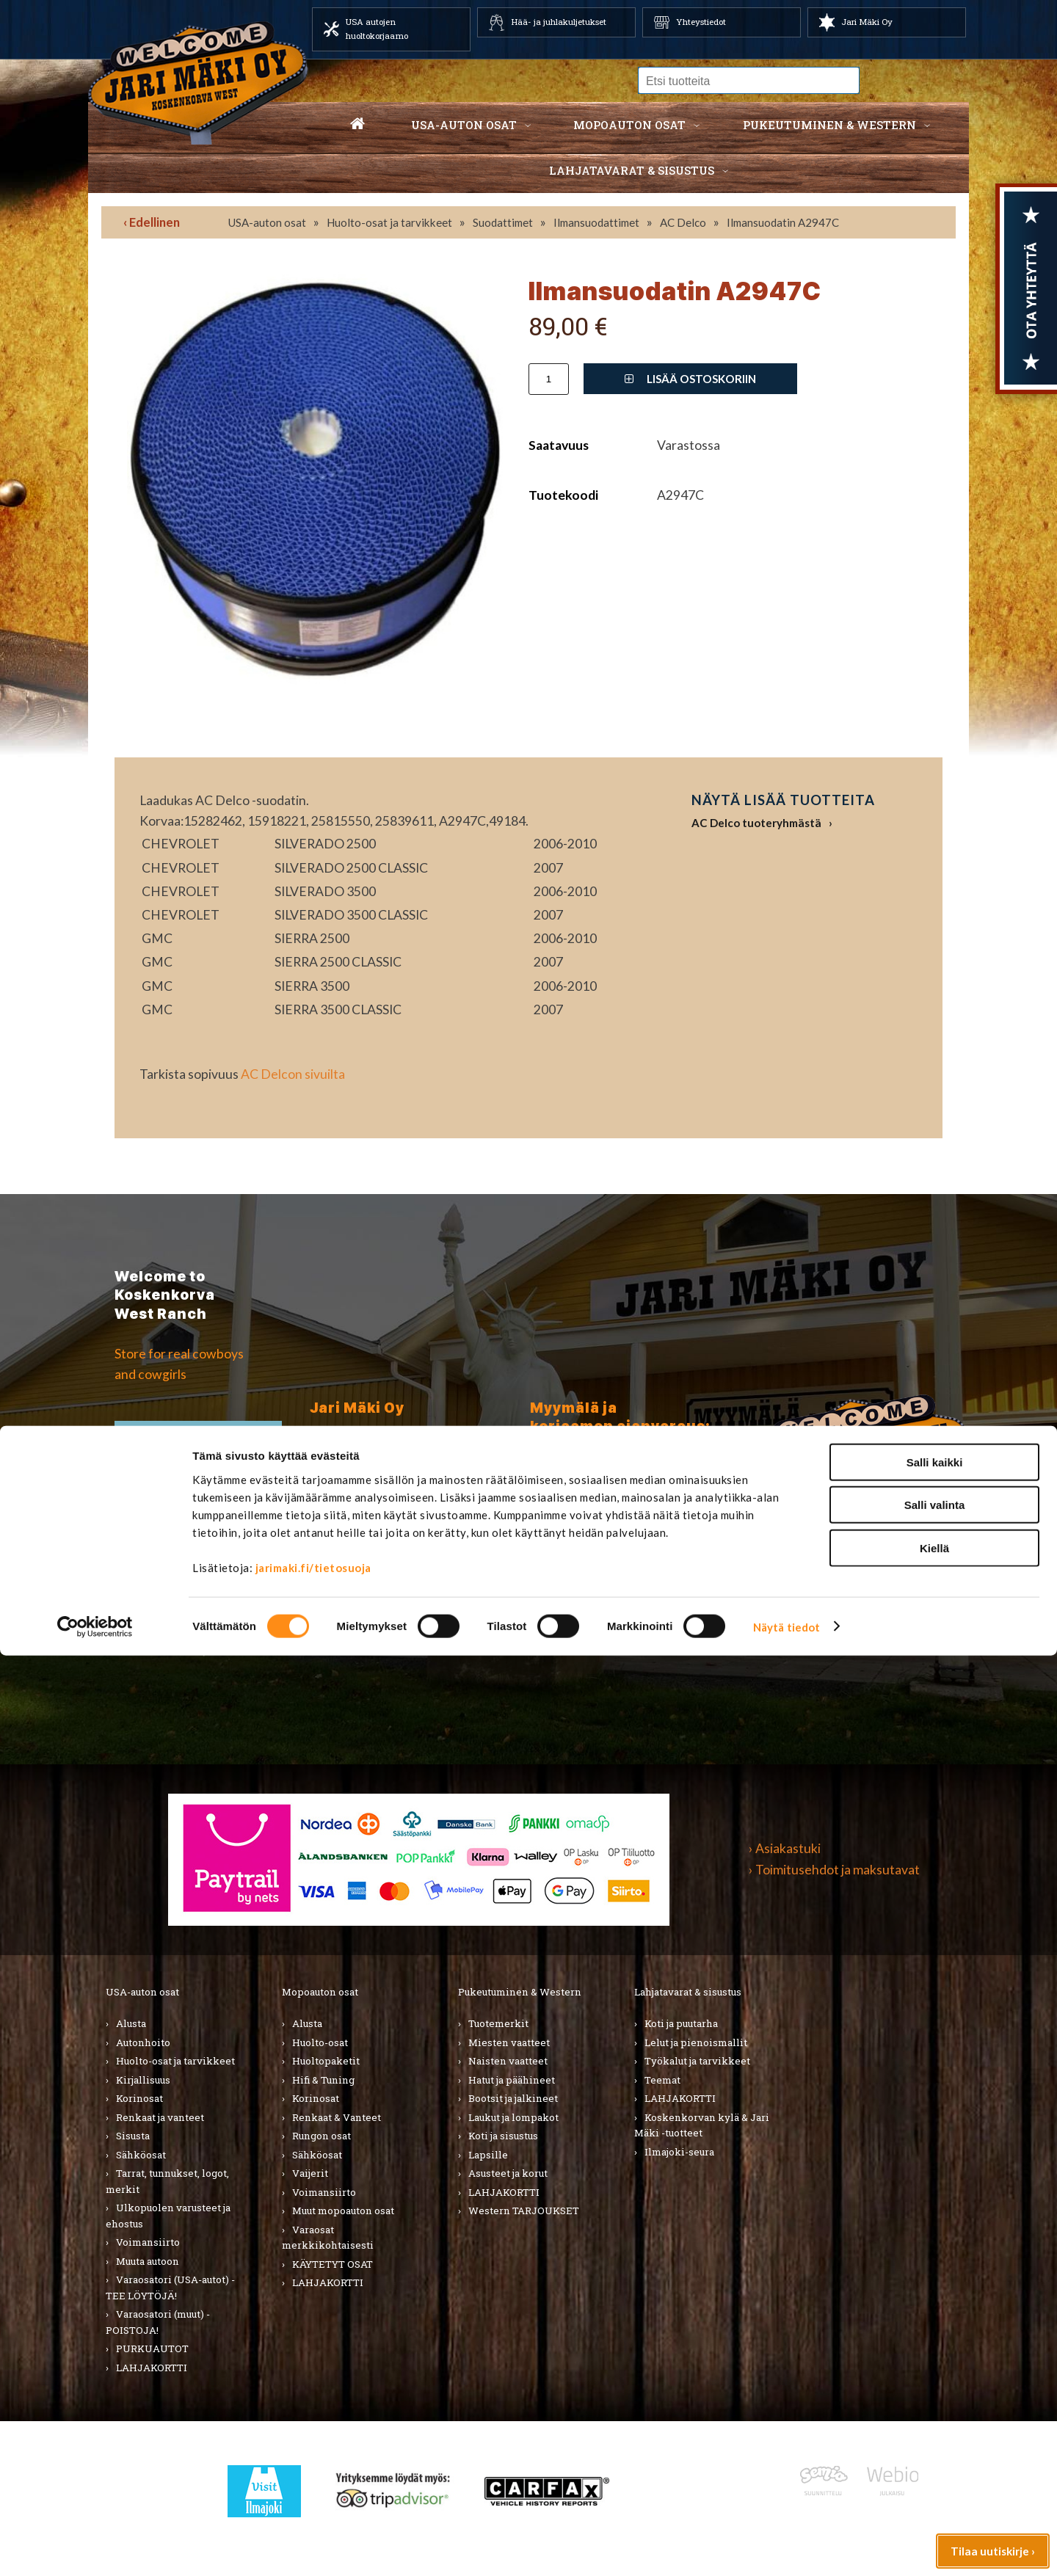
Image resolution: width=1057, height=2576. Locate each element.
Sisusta (133, 2135)
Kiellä (934, 2468)
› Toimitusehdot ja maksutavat (834, 1869)
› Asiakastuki (785, 1848)
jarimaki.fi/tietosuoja (313, 2488)
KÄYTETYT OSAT (332, 2264)
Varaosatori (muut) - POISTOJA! (158, 2322)
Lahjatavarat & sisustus (631, 170)
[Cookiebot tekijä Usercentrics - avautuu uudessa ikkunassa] (95, 2547)
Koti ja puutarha (681, 2023)
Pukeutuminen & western (829, 124)
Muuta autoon (147, 2261)
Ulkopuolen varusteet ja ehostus (168, 2215)
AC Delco (683, 222)
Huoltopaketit (326, 2060)
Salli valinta (934, 2426)
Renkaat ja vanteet (160, 2117)
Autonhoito (143, 2042)
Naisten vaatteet (508, 2060)
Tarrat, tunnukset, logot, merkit (167, 2181)
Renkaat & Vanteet (336, 2117)
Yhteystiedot (701, 21)
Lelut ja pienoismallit (695, 2042)
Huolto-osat (320, 2042)
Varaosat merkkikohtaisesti (328, 2237)
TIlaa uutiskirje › (198, 1448)
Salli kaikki (935, 2382)
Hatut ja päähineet (511, 2079)
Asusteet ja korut (508, 2173)
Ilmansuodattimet (596, 222)
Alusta (131, 2023)
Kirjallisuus (143, 2079)
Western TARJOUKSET (523, 2210)
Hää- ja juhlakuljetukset (558, 21)
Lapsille (488, 2154)
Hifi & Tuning (323, 2079)
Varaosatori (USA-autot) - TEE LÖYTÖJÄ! (170, 2287)
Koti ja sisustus (503, 2135)
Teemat (662, 2079)
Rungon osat (321, 2135)
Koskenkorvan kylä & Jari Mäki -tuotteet (701, 2125)
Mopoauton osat (629, 124)
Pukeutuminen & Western (519, 1991)
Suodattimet (503, 222)
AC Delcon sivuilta (293, 1074)
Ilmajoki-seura (679, 2151)
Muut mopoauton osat (343, 2210)
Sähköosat (141, 2154)
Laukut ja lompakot (513, 2117)
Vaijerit (310, 2173)
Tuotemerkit (498, 2023)
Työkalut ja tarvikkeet (697, 2060)
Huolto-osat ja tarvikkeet (389, 222)
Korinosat (139, 2098)
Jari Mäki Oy (867, 21)
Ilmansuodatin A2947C (783, 222)
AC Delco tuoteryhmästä (756, 822)
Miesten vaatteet (509, 2042)
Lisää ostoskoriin (690, 378)
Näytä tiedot (786, 2547)
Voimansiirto (148, 2242)
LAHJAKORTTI (327, 2282)
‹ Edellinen (151, 222)
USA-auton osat (464, 124)
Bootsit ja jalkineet (513, 2098)
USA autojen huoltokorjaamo (377, 28)
